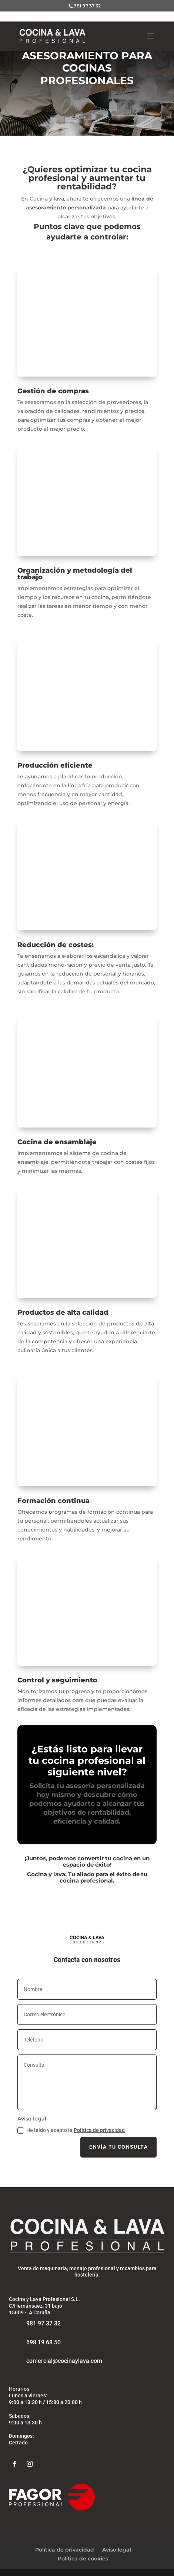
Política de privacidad (99, 2130)
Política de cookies (83, 2558)
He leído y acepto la (71, 2130)
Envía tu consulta (118, 2147)
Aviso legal (116, 2549)
